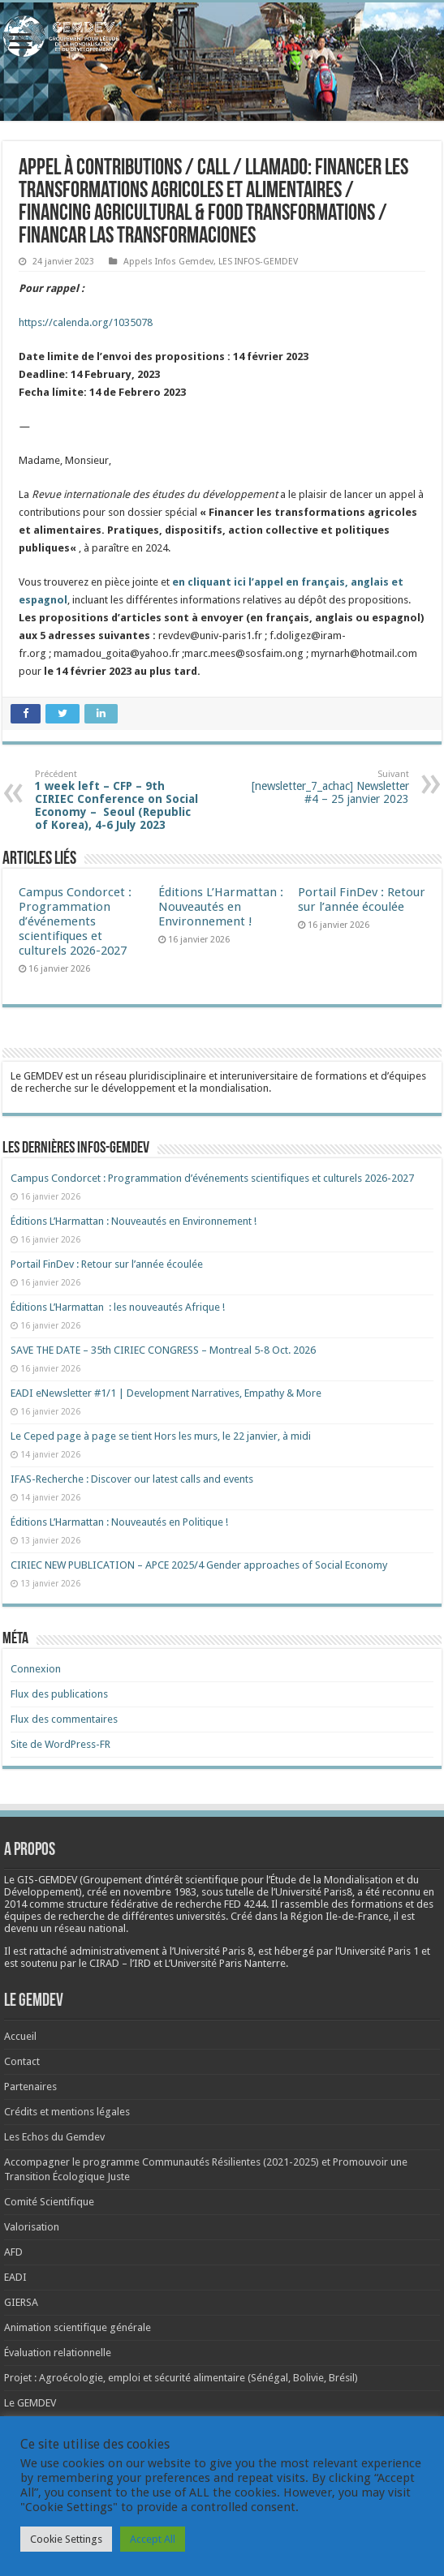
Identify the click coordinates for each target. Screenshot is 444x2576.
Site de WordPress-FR (60, 1744)
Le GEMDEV (30, 2403)
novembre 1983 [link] (159, 1892)
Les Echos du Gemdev (54, 2137)
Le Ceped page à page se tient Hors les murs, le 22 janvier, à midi (161, 1436)
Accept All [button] (152, 2539)
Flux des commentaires (64, 1719)
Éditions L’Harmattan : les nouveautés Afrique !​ (118, 1307)
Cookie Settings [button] (66, 2539)
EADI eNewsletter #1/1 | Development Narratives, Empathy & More (166, 1393)
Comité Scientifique (49, 2202)
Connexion (36, 1669)
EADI (15, 2277)
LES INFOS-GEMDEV (258, 261)
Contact (22, 2061)
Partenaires (30, 2086)
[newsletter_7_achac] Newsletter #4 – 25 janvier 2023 (326, 787)
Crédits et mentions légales (67, 2112)
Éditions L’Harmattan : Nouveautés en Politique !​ (119, 1522)
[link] (159, 1892)
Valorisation (31, 2227)
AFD (13, 2252)
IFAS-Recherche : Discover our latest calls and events (132, 1479)
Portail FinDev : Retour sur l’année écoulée (361, 899)
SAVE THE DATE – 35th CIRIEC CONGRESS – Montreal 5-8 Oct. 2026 (163, 1350)
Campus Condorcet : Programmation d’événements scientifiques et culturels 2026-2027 (75, 921)
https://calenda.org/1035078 (86, 322)
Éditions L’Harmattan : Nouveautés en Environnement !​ (220, 907)
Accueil (20, 2036)
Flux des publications (59, 1694)
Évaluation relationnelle (57, 2352)
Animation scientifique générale (77, 2327)
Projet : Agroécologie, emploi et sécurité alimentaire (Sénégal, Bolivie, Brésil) (181, 2378)
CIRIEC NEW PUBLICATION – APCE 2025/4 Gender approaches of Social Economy (199, 1565)
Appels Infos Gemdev (168, 261)
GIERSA (21, 2302)
